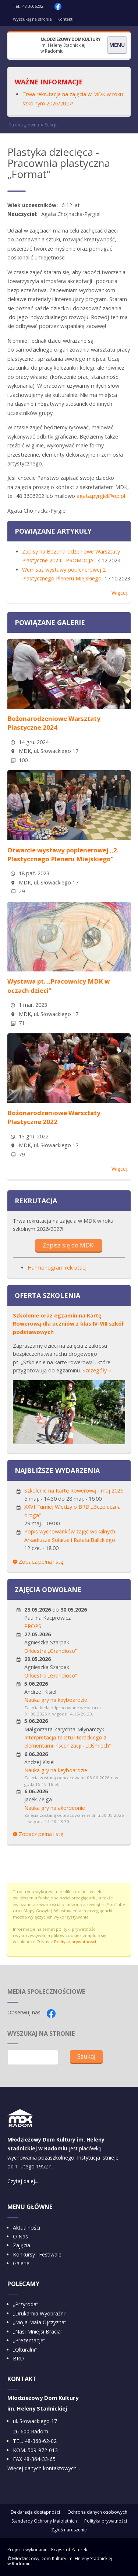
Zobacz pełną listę (38, 1561)
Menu (117, 44)
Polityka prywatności (75, 1941)
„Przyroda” (25, 2304)
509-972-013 (43, 2450)
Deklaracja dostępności (35, 2512)
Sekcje (51, 125)
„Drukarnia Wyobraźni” (40, 2313)
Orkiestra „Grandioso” (50, 1650)
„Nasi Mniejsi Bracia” (38, 2331)
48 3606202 (32, 6)
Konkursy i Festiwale (37, 2254)
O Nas (20, 2236)
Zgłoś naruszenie (69, 2530)
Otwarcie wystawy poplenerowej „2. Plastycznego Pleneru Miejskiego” (63, 854)
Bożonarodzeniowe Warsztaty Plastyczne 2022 (53, 1117)
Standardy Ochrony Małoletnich (44, 2521)
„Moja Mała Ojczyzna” (39, 2322)
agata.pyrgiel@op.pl (101, 495)
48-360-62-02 (41, 2440)
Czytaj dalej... (22, 2181)
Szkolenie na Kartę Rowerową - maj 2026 (73, 1490)
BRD (18, 2358)
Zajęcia (21, 2245)
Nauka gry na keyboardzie (55, 1699)
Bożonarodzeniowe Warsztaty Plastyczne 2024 (53, 723)
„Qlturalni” (25, 2349)
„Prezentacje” (29, 2340)
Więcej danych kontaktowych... (43, 2468)
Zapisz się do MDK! (69, 1245)
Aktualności (26, 2227)
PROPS (32, 1626)
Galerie (21, 2263)
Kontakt (64, 19)
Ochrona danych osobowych (97, 2512)
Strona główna (24, 125)
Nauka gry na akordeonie (54, 1807)
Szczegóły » (96, 1370)
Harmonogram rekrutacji (58, 1267)
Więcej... (121, 592)
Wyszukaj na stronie (32, 19)
